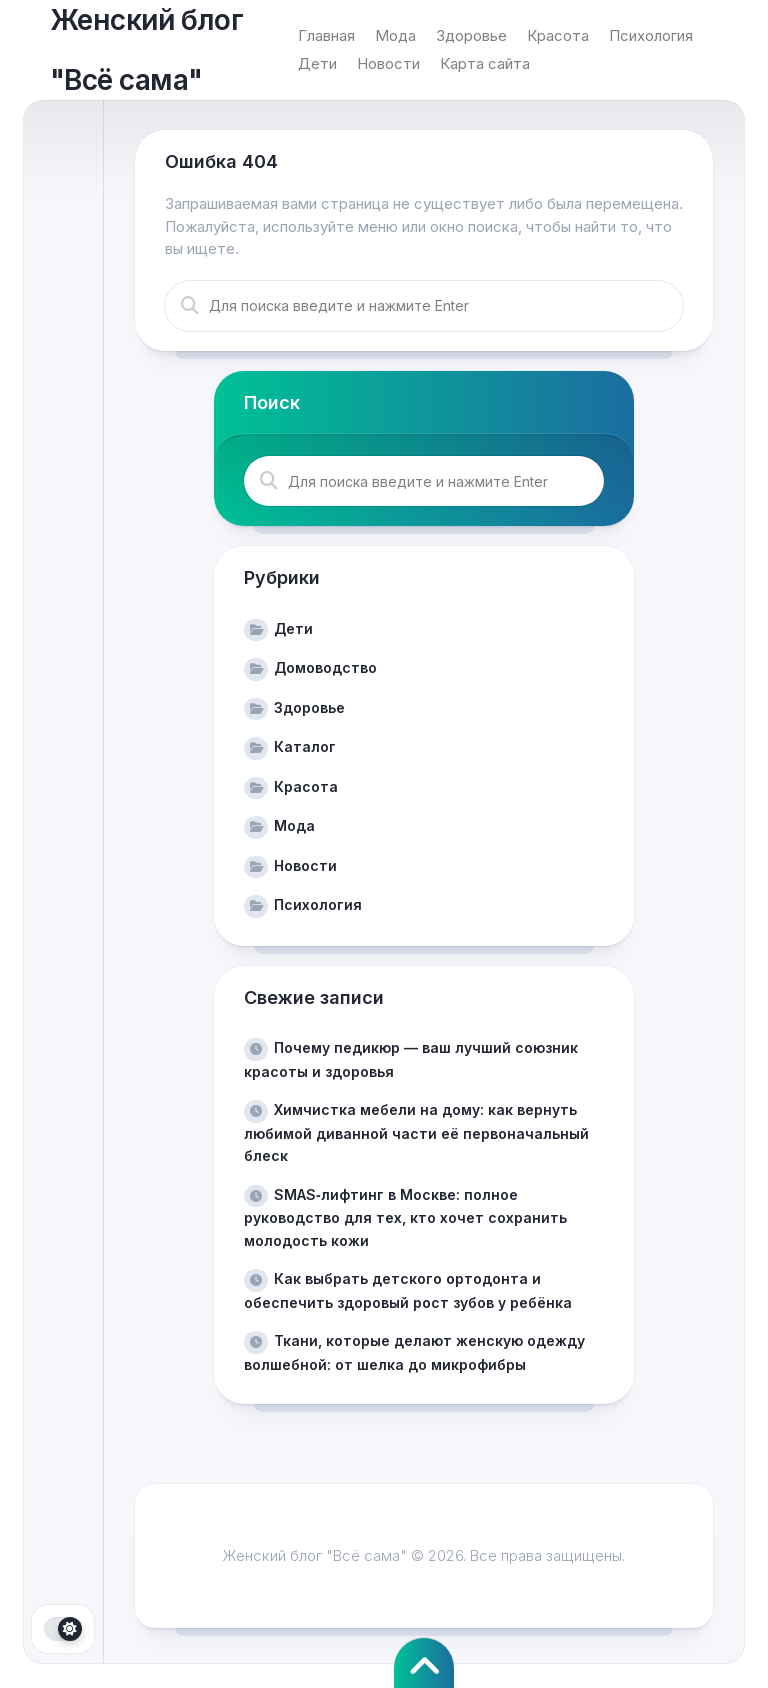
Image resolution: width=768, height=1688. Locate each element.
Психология (651, 35)
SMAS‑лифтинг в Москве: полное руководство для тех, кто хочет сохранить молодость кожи (405, 1217)
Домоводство (325, 667)
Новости (388, 63)
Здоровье (471, 35)
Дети (317, 63)
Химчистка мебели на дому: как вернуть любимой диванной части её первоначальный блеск (416, 1132)
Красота (558, 35)
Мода (395, 35)
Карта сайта (485, 63)
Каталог (305, 746)
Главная (326, 35)
